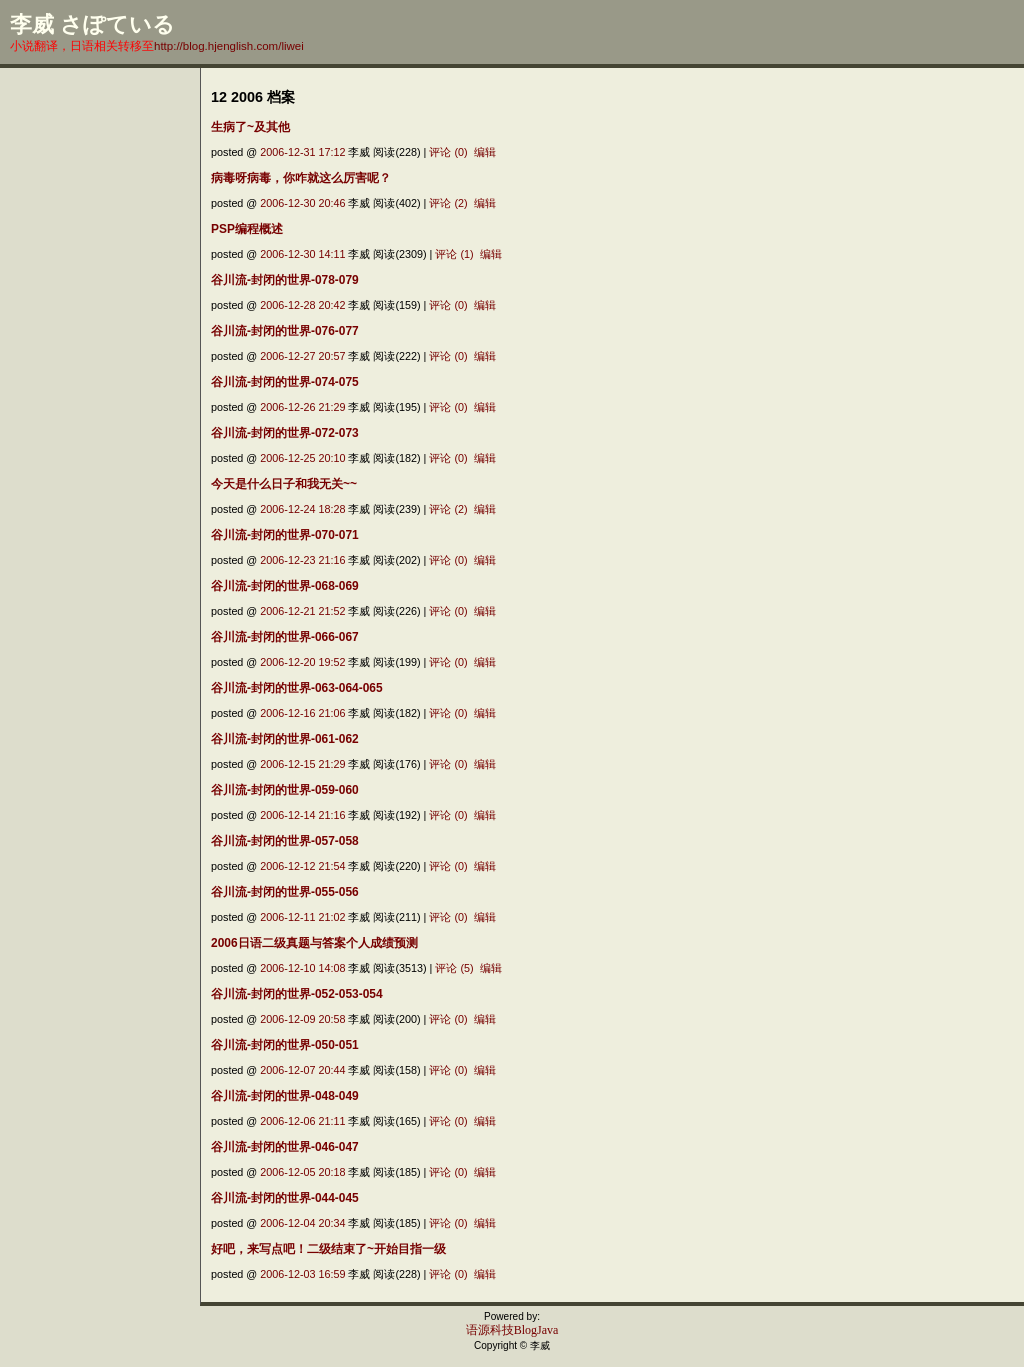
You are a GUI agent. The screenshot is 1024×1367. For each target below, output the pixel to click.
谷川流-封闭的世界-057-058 (285, 841)
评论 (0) (448, 152)
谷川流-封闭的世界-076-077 (285, 331)
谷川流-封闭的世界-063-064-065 (297, 688)
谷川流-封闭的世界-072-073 (285, 433)
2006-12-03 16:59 (302, 1274)
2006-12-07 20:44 (302, 1070)
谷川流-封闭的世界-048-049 (285, 1096)
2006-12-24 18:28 (302, 509)
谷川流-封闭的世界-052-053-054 (297, 994)
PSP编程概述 (247, 229)
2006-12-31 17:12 (302, 152)
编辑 (485, 152)
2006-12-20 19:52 (302, 662)
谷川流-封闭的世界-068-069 (285, 586)
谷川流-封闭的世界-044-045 (285, 1198)
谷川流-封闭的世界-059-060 (285, 790)
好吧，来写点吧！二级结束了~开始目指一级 (328, 1249)
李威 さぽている (92, 24)
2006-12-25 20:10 (302, 458)
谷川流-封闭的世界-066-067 (285, 637)
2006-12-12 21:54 (302, 866)
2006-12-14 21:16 (302, 815)
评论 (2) (448, 203)
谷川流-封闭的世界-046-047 (285, 1147)
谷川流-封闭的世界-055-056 (285, 892)
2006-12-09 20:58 (302, 1019)
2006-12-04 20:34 (302, 1223)
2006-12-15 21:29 (302, 764)
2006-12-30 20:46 (302, 203)
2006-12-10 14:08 (302, 968)
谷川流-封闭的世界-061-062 (285, 739)
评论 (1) (454, 254)
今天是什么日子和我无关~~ (284, 484)
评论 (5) (454, 968)
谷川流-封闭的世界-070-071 (285, 535)
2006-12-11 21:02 (302, 917)
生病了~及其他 (250, 127)
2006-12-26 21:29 (302, 407)
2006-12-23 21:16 (302, 560)
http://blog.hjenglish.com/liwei (229, 46)
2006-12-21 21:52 (302, 611)
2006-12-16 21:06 (302, 713)
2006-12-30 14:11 (302, 254)
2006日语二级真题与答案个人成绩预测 (314, 943)
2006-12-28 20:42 (302, 305)
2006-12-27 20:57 (302, 356)
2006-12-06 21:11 (302, 1121)
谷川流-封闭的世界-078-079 (285, 280)
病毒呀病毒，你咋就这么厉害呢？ (301, 178)
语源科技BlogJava (512, 1330)
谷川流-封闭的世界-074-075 (285, 382)
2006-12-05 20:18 (302, 1172)
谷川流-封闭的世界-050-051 (285, 1045)
